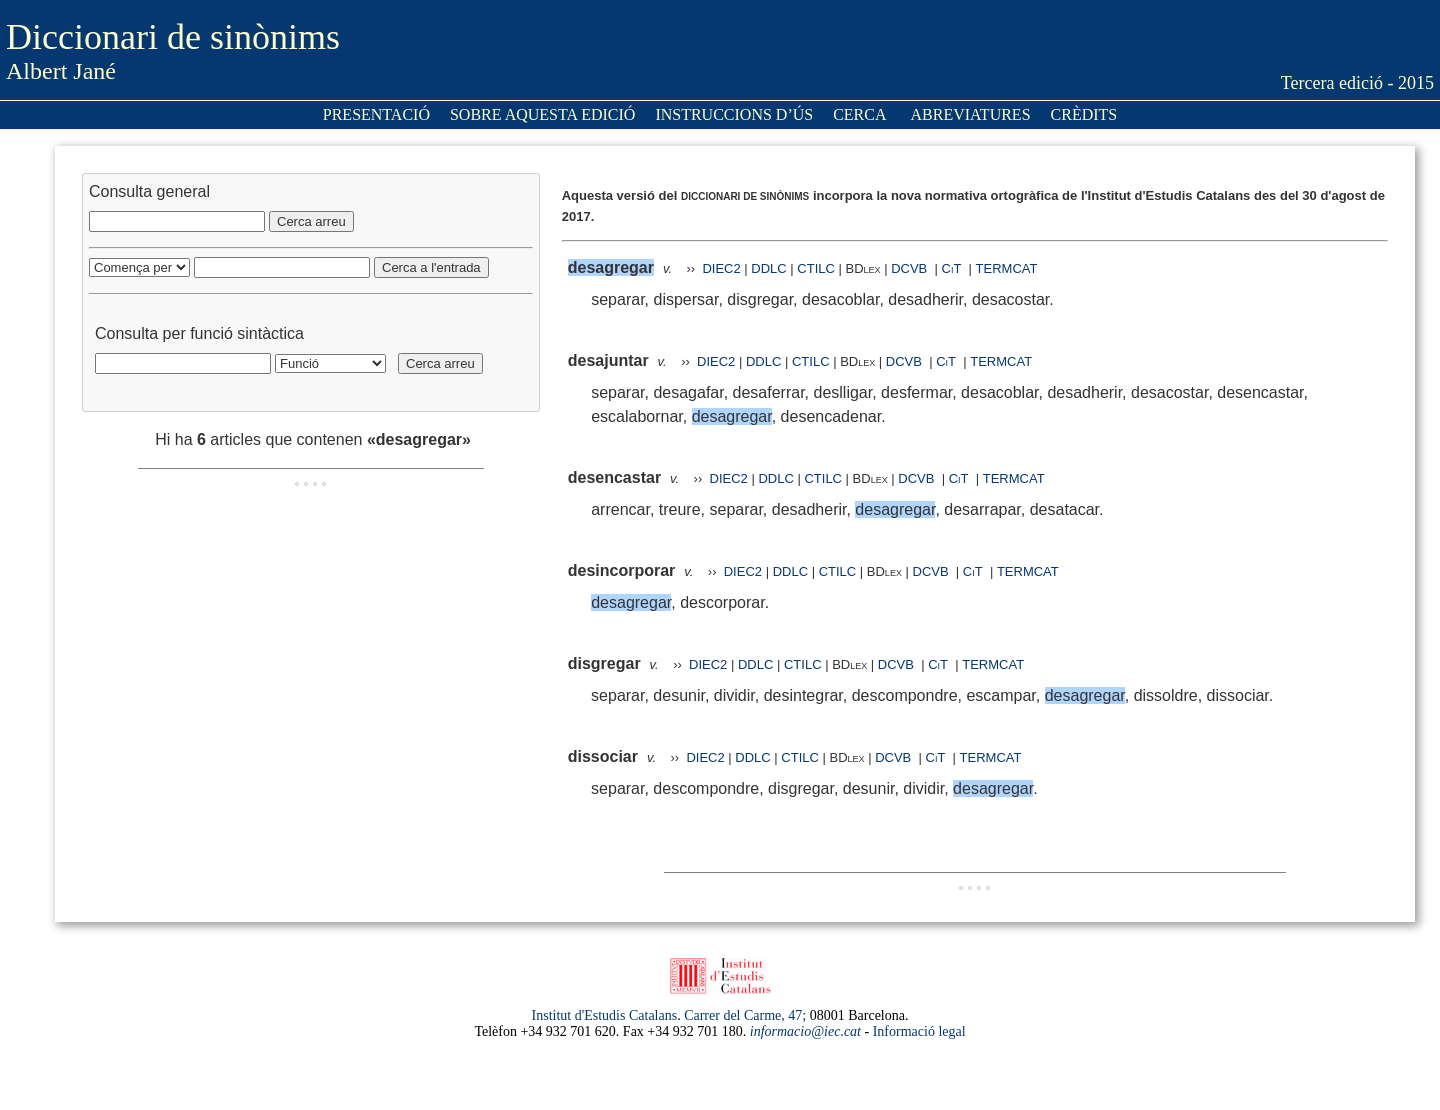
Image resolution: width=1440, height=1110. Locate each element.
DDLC (768, 268)
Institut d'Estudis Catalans (605, 1015)
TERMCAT (1007, 268)
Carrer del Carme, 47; (745, 1015)
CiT (952, 268)
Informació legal (919, 1031)
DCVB (911, 268)
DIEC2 (721, 268)
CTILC (816, 268)
